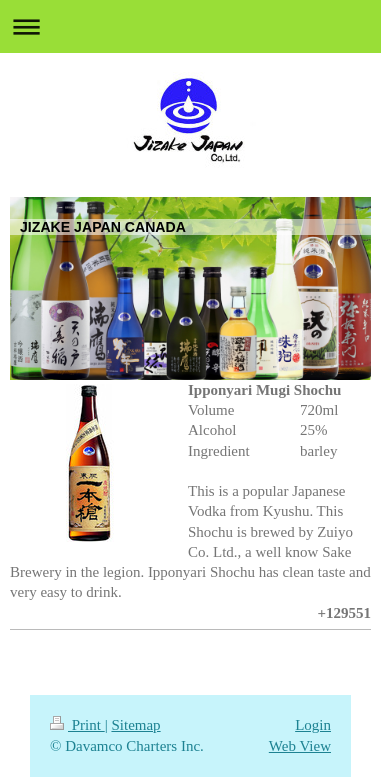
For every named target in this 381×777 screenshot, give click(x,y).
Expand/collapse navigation (190, 26)
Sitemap (135, 725)
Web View (300, 746)
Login (313, 725)
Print (77, 725)
